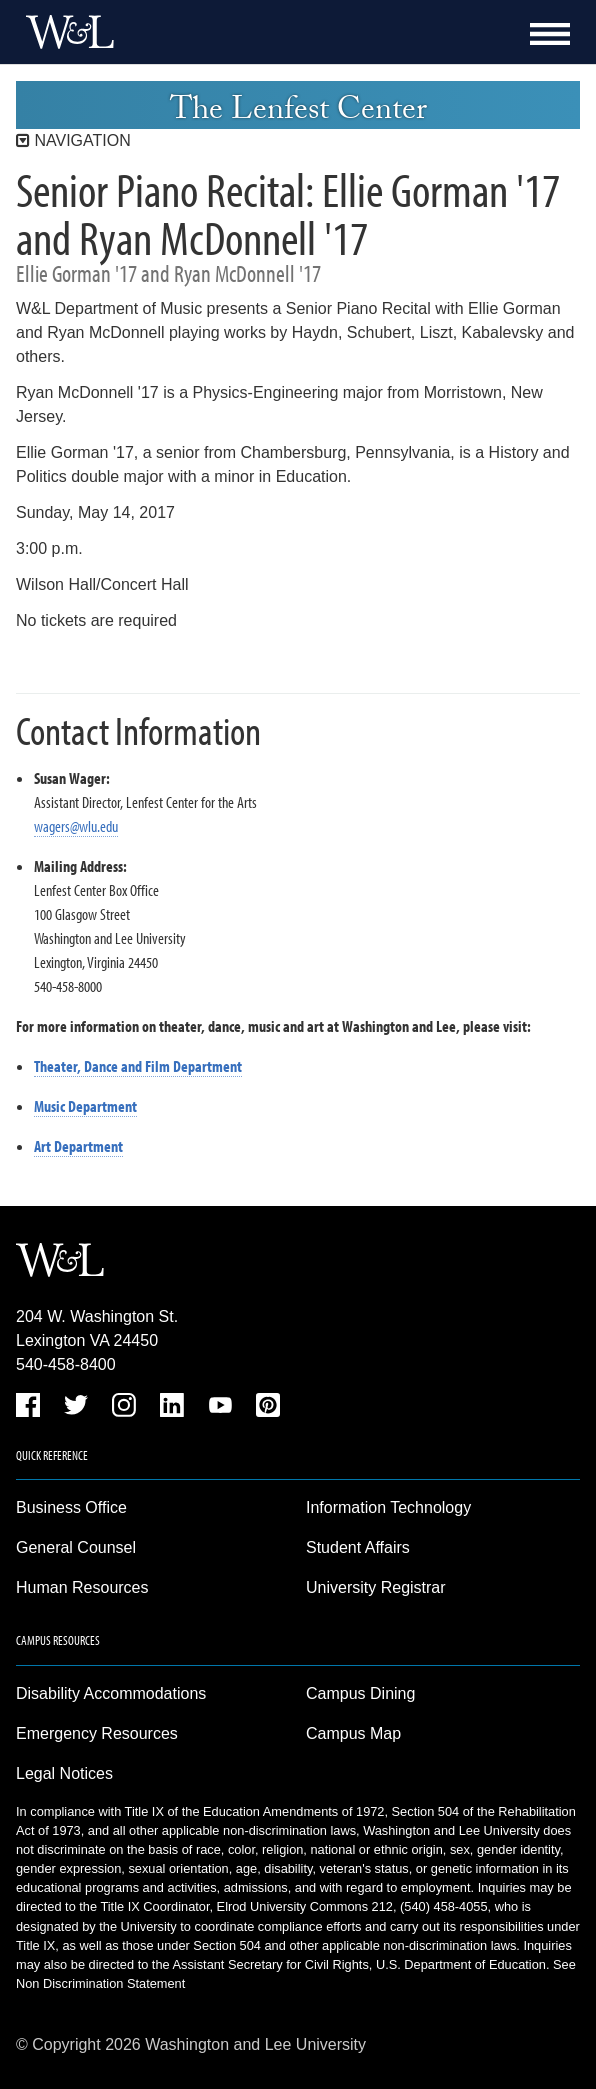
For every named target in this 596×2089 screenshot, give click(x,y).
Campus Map (353, 1733)
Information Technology (388, 1507)
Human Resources (82, 1587)
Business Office (71, 1507)
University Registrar (376, 1587)
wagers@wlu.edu (76, 826)
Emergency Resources (97, 1733)
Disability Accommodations (111, 1693)
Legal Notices (64, 1773)
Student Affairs (358, 1547)
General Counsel (76, 1547)
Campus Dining (360, 1693)
